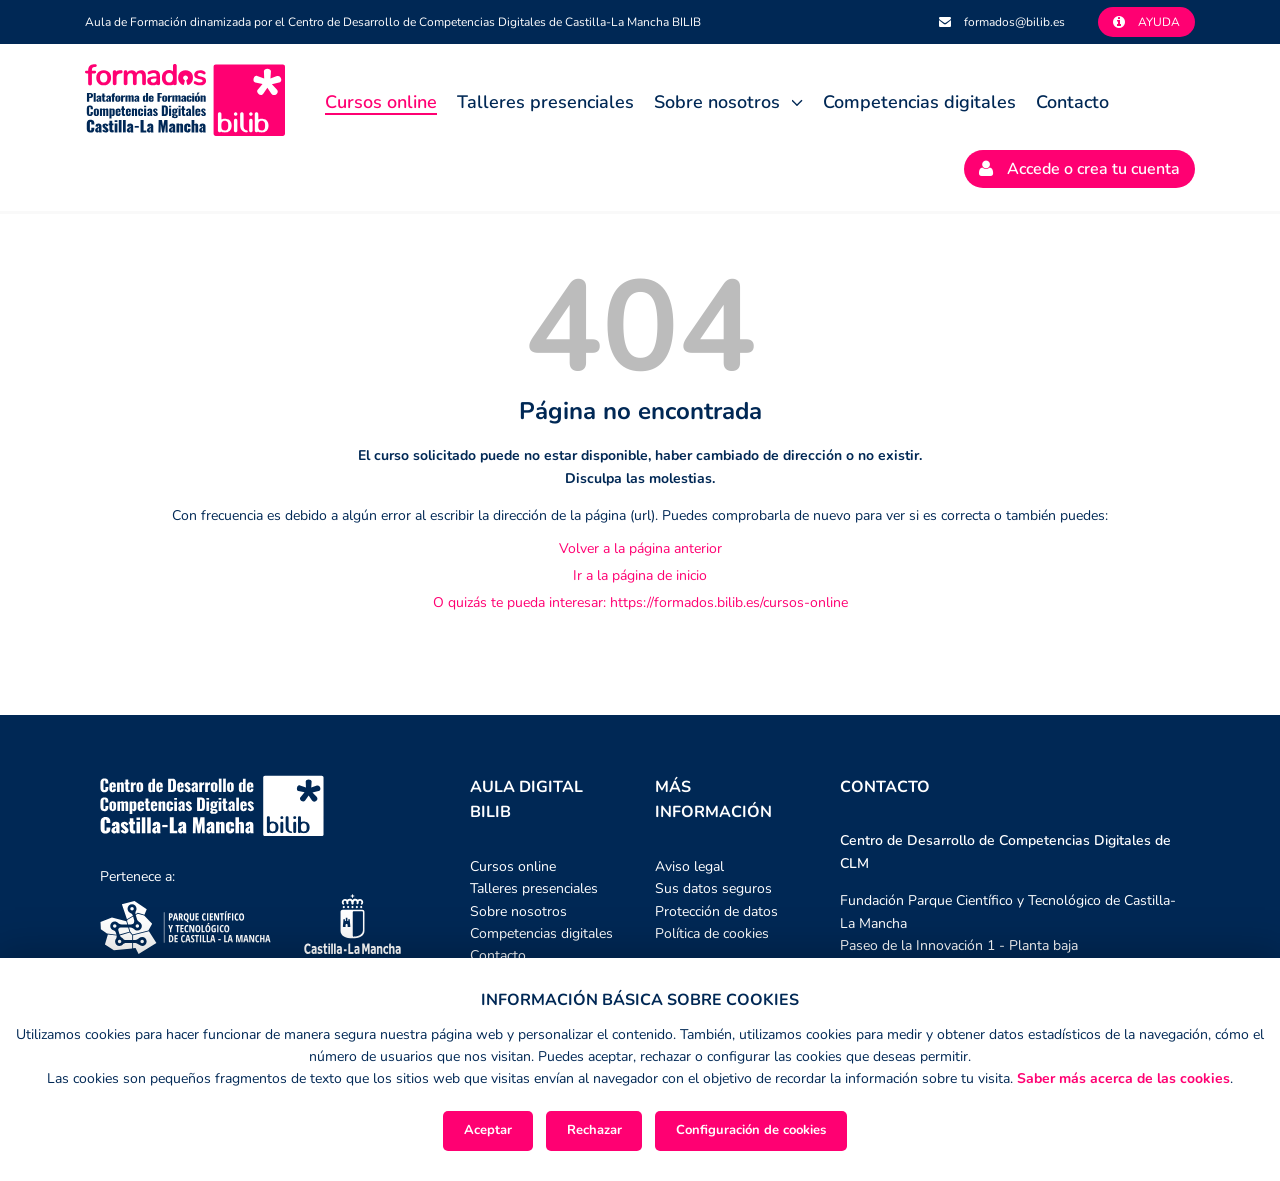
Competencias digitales (919, 102)
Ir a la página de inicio (640, 575)
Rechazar (594, 1130)
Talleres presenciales (545, 102)
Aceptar (488, 1130)
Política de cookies (712, 933)
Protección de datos (716, 911)
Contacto (1072, 102)
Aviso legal (689, 866)
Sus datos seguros (713, 888)
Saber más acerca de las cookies (1123, 1078)
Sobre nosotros (717, 102)
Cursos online (381, 103)
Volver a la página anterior (640, 548)
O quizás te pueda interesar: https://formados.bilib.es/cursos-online (640, 602)
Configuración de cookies (751, 1130)
